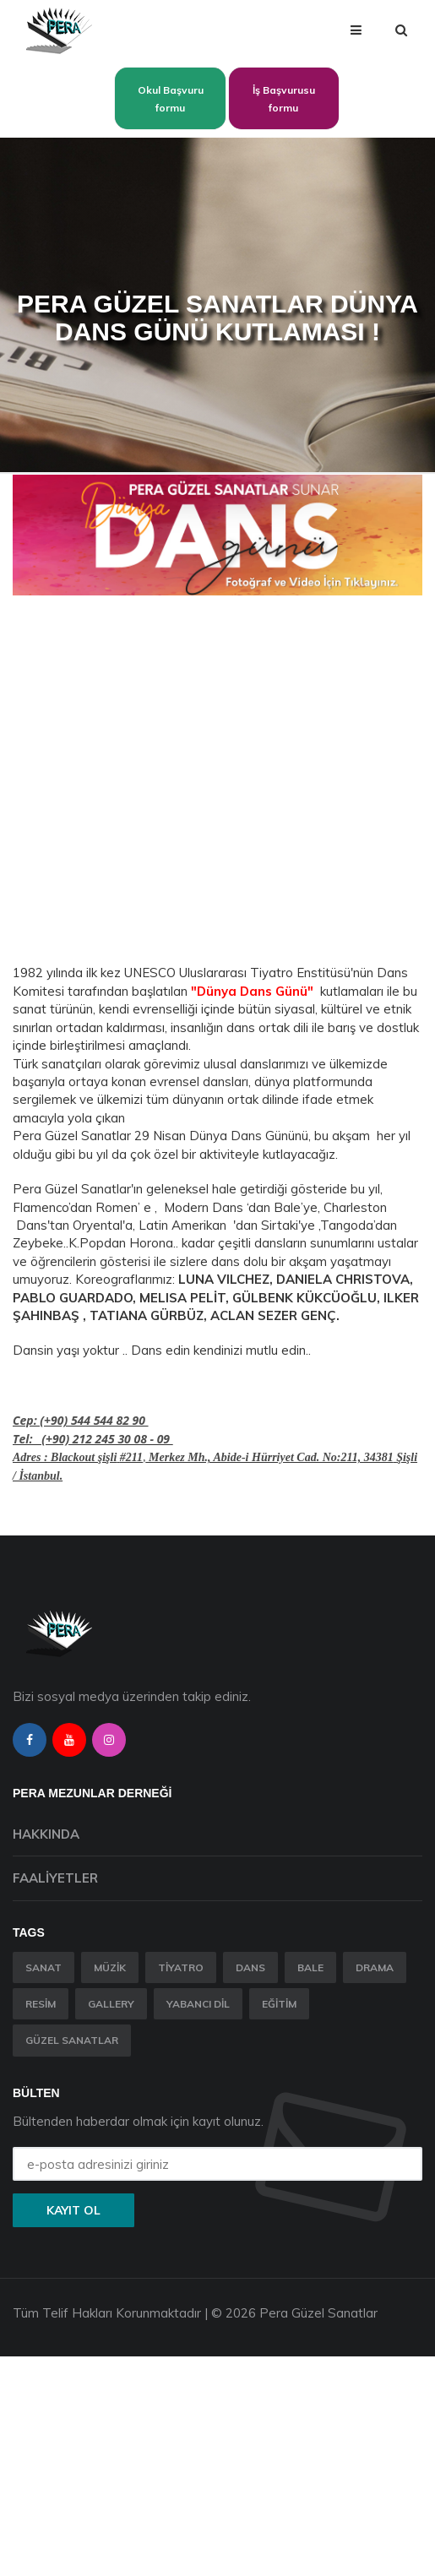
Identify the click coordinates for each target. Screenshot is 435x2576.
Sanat (43, 1967)
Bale (310, 1967)
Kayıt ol (73, 2210)
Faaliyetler (55, 1878)
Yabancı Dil (198, 2003)
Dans (250, 1967)
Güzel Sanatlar (71, 2040)
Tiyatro (181, 1967)
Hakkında (46, 1834)
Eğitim (279, 2003)
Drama (375, 1967)
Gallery (111, 2003)
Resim (40, 2003)
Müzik (110, 1967)
